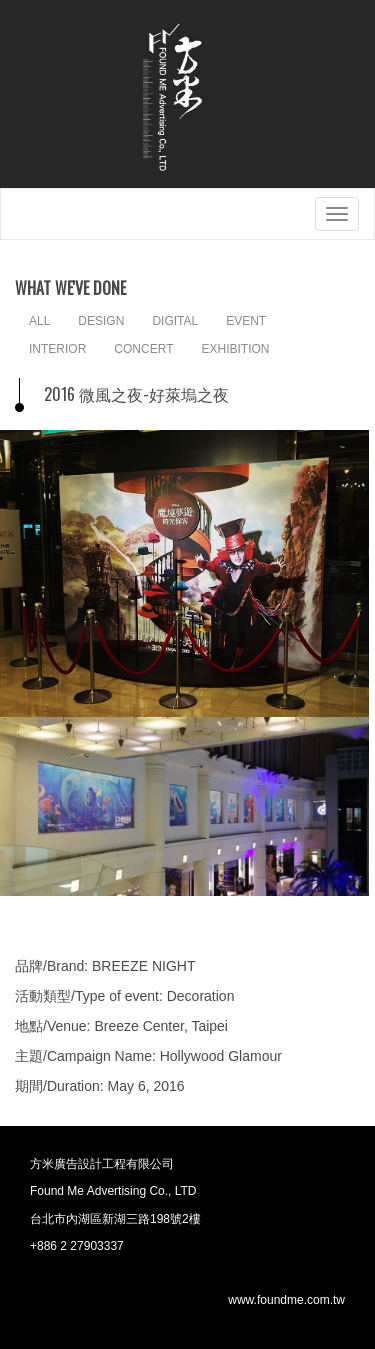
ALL (39, 321)
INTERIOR (57, 349)
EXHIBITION (235, 349)
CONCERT (143, 349)
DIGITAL (175, 321)
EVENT (246, 321)
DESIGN (101, 321)
